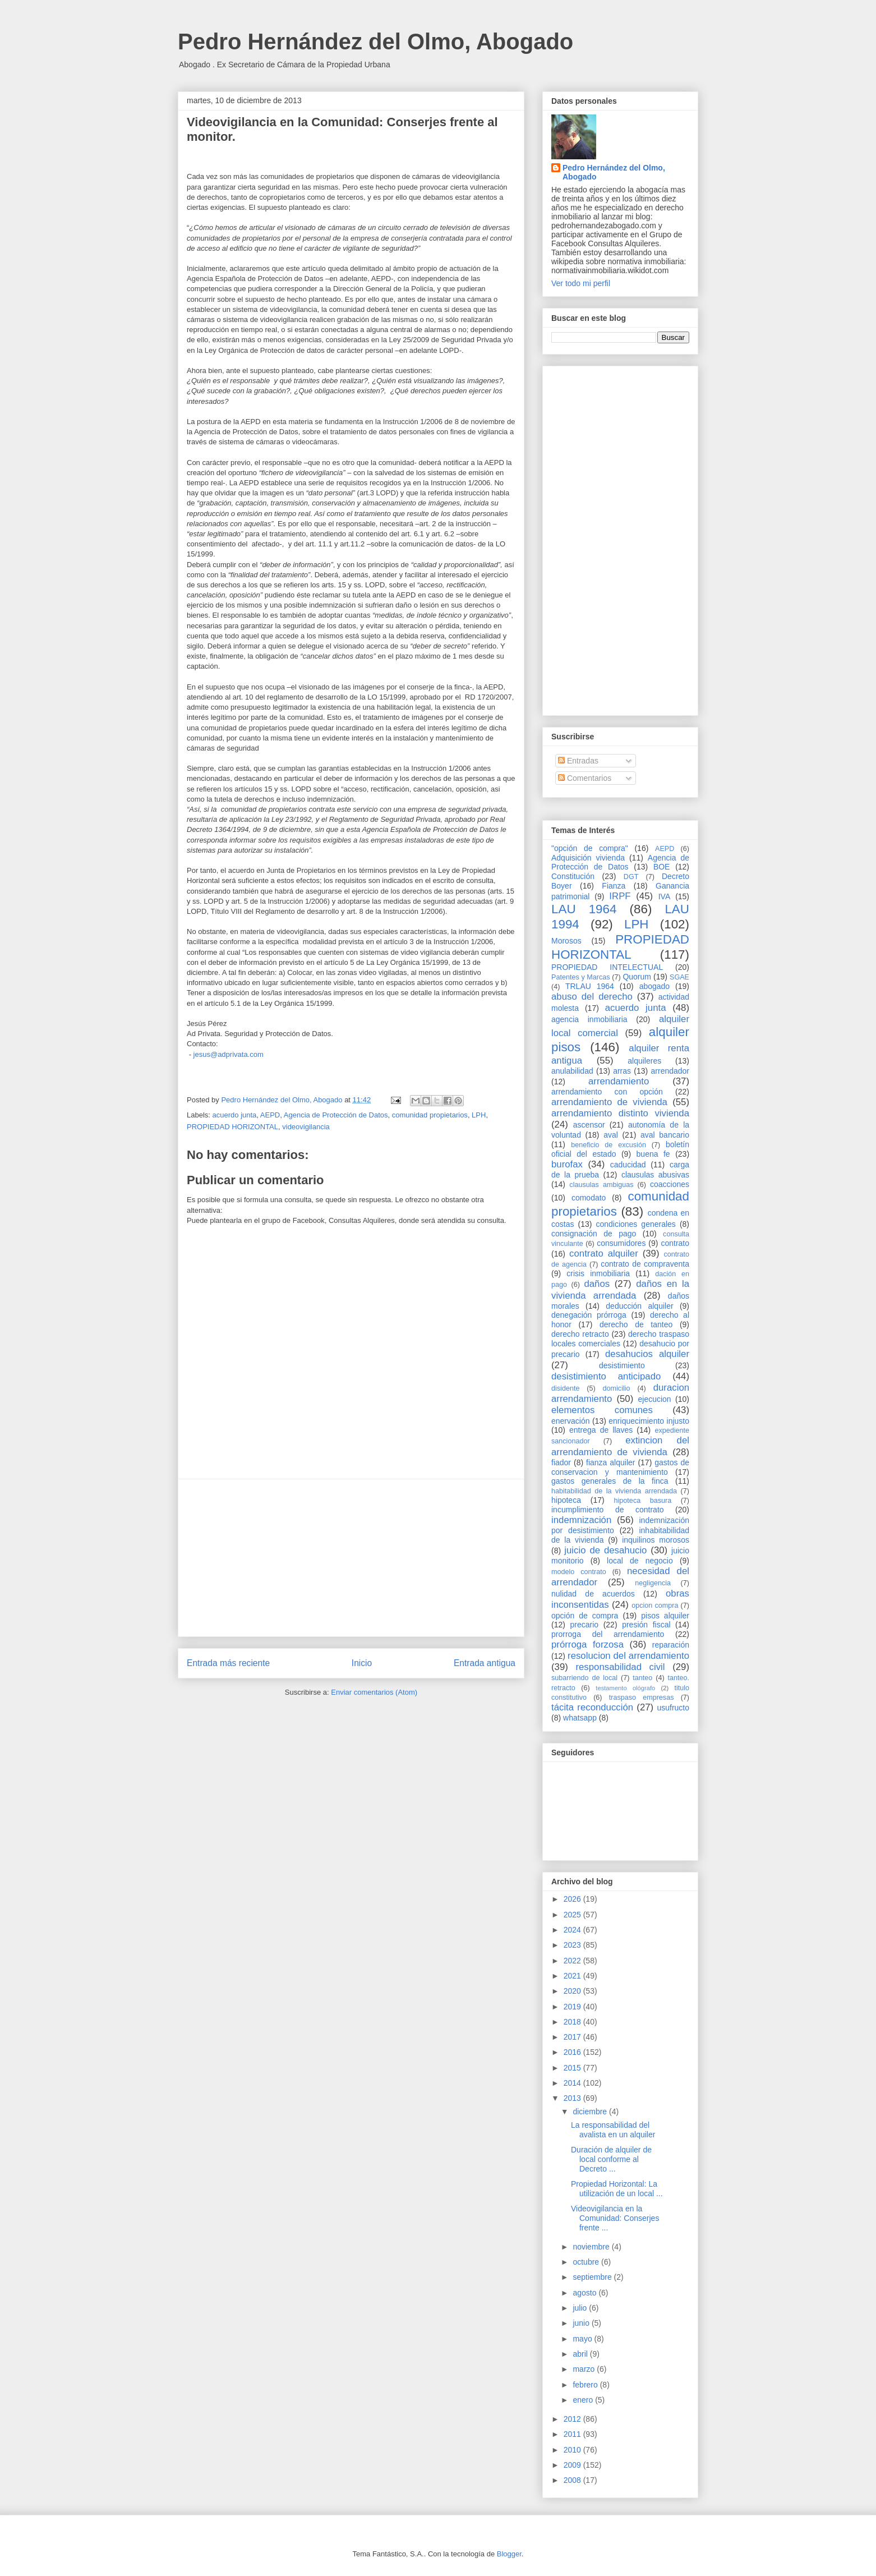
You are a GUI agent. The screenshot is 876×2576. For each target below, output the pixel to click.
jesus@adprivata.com (228, 1054)
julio (581, 2307)
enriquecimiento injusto (648, 1420)
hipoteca (566, 1500)
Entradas (578, 760)
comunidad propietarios (430, 1115)
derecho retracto (580, 1334)
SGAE (679, 977)
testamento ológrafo (625, 1688)
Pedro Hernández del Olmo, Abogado (375, 41)
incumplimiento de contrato (607, 1509)
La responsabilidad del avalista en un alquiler (613, 2129)
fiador (561, 1462)
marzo (585, 2369)
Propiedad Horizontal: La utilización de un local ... (617, 2188)
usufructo (673, 1707)
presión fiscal (646, 1624)
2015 (573, 2067)
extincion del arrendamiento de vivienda (620, 1446)
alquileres (644, 1060)
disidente (565, 1388)
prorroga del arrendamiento (607, 1634)
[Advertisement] (351, 1558)
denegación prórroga (588, 1314)
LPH (479, 1115)
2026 (573, 1898)
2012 (573, 2418)
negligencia (653, 1583)
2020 (573, 1990)
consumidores (621, 1243)
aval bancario (664, 1134)
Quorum (637, 976)
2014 (573, 2082)
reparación (670, 1644)
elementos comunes (602, 1410)
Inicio (362, 1663)
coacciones (669, 1184)
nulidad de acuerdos (593, 1593)
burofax (567, 1164)
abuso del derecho (592, 996)
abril (581, 2353)
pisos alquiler (665, 1615)
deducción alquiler (639, 1305)
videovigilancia (306, 1127)
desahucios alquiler (647, 1354)
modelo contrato (578, 1572)
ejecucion (654, 1399)
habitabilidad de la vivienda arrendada (614, 1491)
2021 (573, 1975)
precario (584, 1624)
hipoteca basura (643, 1501)
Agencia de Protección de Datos (336, 1115)
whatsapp (580, 1717)
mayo (583, 2338)
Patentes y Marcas (580, 977)
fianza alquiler (610, 1462)
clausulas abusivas (655, 1174)
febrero (586, 2384)
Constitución (572, 876)
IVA (664, 896)
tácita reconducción (592, 1707)
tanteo (642, 1678)
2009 (573, 2464)
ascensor (589, 1124)
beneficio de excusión (608, 1145)
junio (582, 2323)
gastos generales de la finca (609, 1480)
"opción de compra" (589, 848)
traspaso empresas (641, 1697)
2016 (573, 2052)
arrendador (670, 1070)
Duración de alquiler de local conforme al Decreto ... (611, 2159)
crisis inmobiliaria (598, 1273)
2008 (573, 2480)
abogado (654, 986)
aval (610, 1134)
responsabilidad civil (620, 1667)
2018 (573, 2021)
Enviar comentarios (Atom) (374, 1692)
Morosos (566, 940)
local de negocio (640, 1560)
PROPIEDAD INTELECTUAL (607, 967)
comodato (588, 1197)
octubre (587, 2261)
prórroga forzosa (587, 1644)
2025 (573, 1914)
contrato (675, 1243)
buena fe (653, 1153)
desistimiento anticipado (606, 1376)
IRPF (619, 896)
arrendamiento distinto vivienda (620, 1113)
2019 (573, 2006)
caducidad (628, 1164)
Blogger (509, 2554)
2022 (573, 1960)
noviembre (592, 2246)
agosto (585, 2292)
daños (597, 1283)
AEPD (270, 1115)
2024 (573, 1929)
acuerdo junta (235, 1115)
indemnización (581, 1520)
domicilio (616, 1388)
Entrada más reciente (228, 1663)
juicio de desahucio (605, 1550)
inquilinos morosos (655, 1539)
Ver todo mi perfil (580, 283)
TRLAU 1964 (589, 986)
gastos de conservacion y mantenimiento (620, 1467)
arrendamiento (618, 1081)
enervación (570, 1420)
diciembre (591, 2111)
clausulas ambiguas (601, 1185)
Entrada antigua (484, 1663)
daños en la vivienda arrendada (620, 1289)
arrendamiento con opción (607, 1091)
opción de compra (584, 1615)
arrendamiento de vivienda (609, 1102)
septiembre (593, 2277)
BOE (661, 866)
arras (622, 1070)
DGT (631, 877)
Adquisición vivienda (588, 857)
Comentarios (584, 778)
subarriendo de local (584, 1678)
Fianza (613, 885)
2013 (573, 2098)
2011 (573, 2434)
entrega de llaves (601, 1429)
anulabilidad (572, 1070)
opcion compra (654, 1605)
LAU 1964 (583, 909)
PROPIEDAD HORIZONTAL (232, 1127)
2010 (573, 2449)
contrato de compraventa (645, 1263)
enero (584, 2399)
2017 (573, 2036)
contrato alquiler (603, 1253)
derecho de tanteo (636, 1324)
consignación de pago (593, 1233)
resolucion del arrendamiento (628, 1655)
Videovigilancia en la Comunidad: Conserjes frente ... (615, 2218)
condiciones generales (635, 1224)
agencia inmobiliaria (589, 1019)
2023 (573, 1944)
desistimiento (622, 1365)
